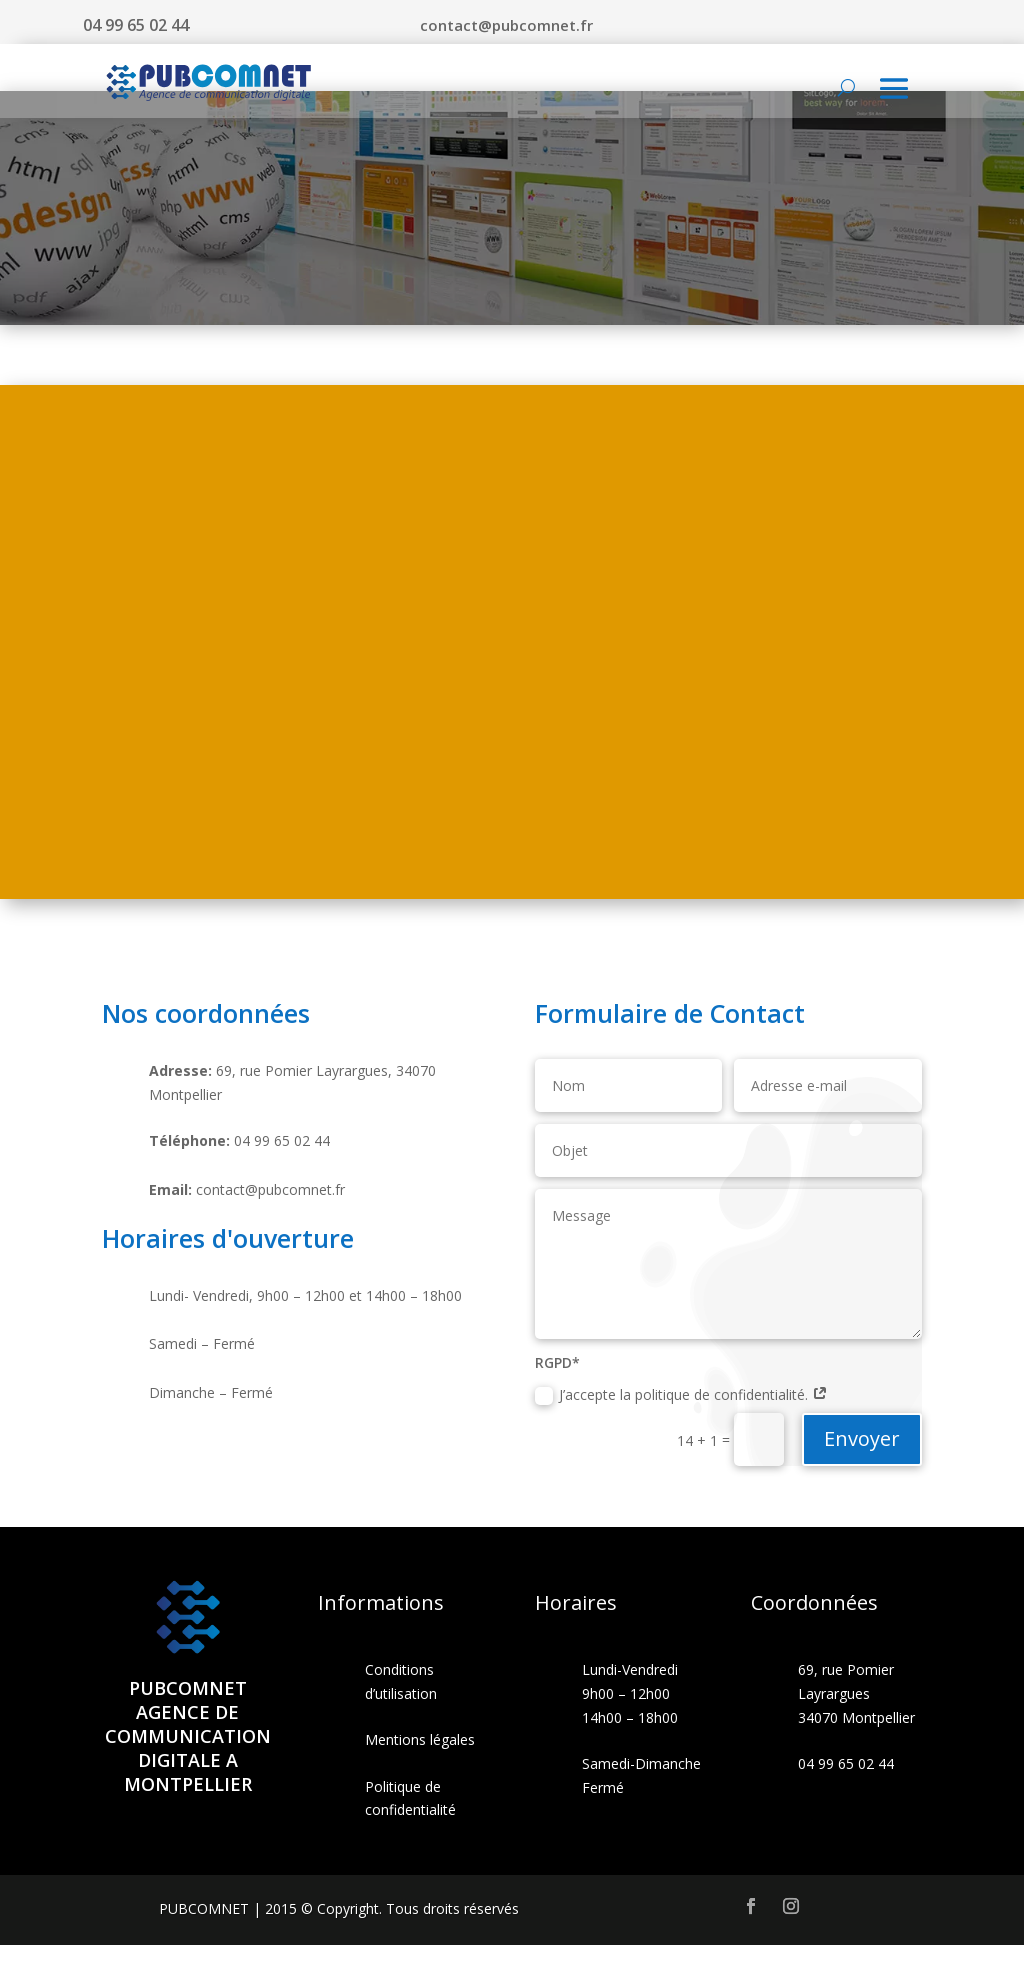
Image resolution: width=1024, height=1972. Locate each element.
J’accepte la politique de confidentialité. (681, 1422)
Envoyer (862, 1465)
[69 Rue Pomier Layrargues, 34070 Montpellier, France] (512, 669)
